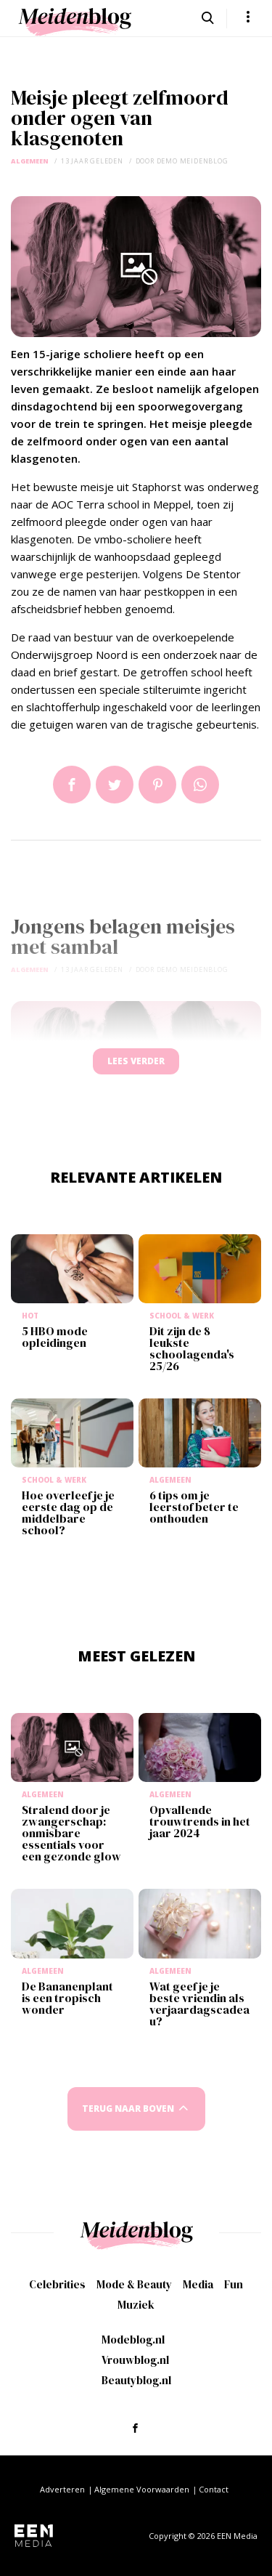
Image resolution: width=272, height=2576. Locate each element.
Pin (157, 784)
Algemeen (30, 161)
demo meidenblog (192, 161)
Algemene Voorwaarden (141, 2489)
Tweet (114, 784)
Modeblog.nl (133, 2339)
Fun (233, 2284)
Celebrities (57, 2284)
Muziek (136, 2304)
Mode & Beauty (134, 2284)
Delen (72, 784)
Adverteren (62, 2489)
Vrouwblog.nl (135, 2360)
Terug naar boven (128, 2108)
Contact (213, 2489)
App (200, 784)
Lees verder (136, 1061)
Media (198, 2284)
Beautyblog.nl (136, 2380)
